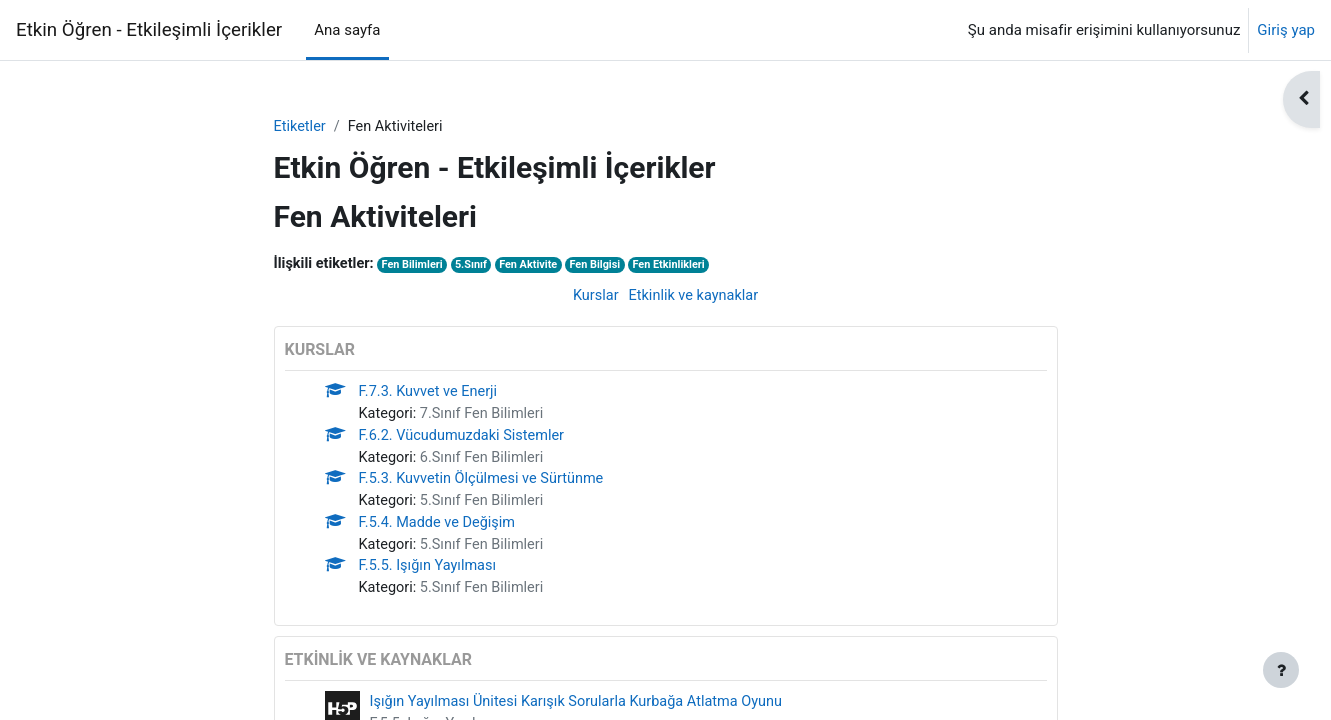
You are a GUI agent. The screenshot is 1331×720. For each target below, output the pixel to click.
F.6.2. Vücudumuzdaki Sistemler (465, 440)
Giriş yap (1286, 30)
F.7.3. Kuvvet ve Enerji (430, 395)
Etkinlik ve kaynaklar (694, 297)
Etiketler (301, 127)
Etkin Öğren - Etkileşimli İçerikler (149, 30)
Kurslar (593, 297)
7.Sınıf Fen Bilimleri (486, 417)
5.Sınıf (477, 266)
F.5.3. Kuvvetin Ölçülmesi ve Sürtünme (485, 485)
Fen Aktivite (537, 266)
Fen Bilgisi (606, 266)
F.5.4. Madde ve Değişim (440, 530)
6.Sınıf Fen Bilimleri (486, 462)
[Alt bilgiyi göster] (1281, 670)
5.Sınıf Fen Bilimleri (486, 507)
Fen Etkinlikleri (682, 266)
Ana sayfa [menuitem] (347, 30)
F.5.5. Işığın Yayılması (430, 575)
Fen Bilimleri (416, 266)
